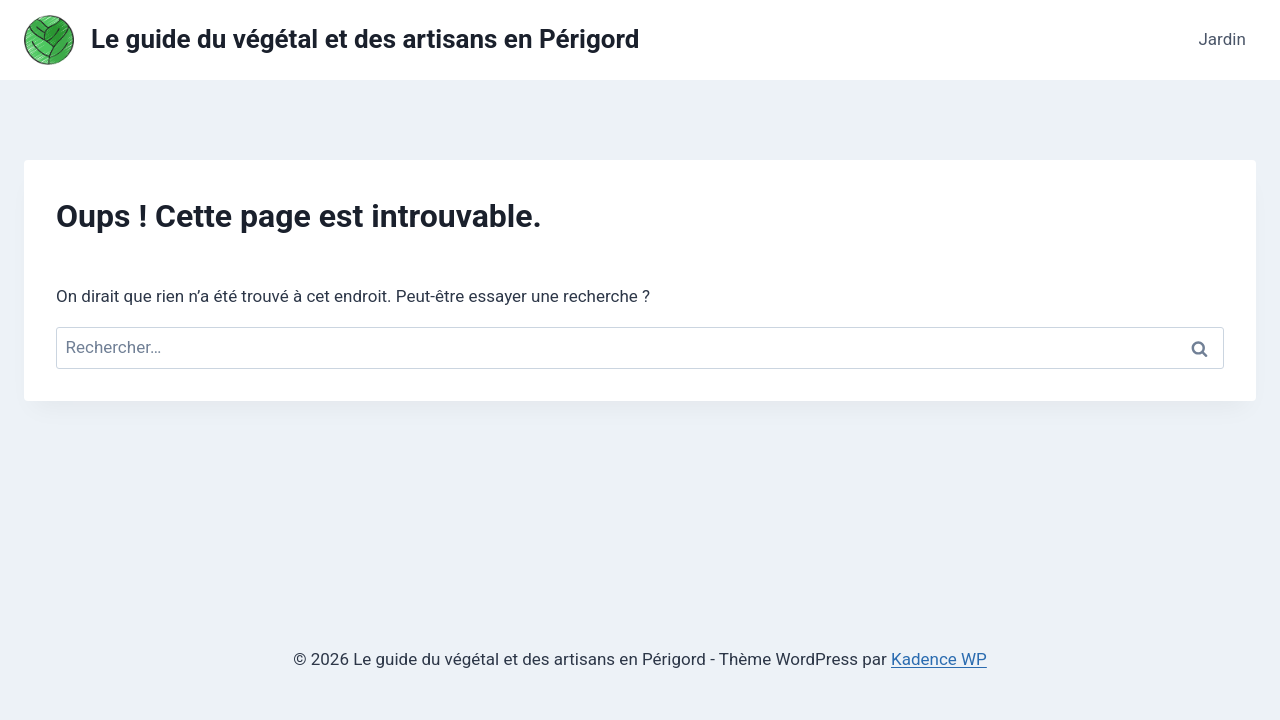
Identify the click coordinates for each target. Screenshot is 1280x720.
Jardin (1221, 39)
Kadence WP (939, 659)
